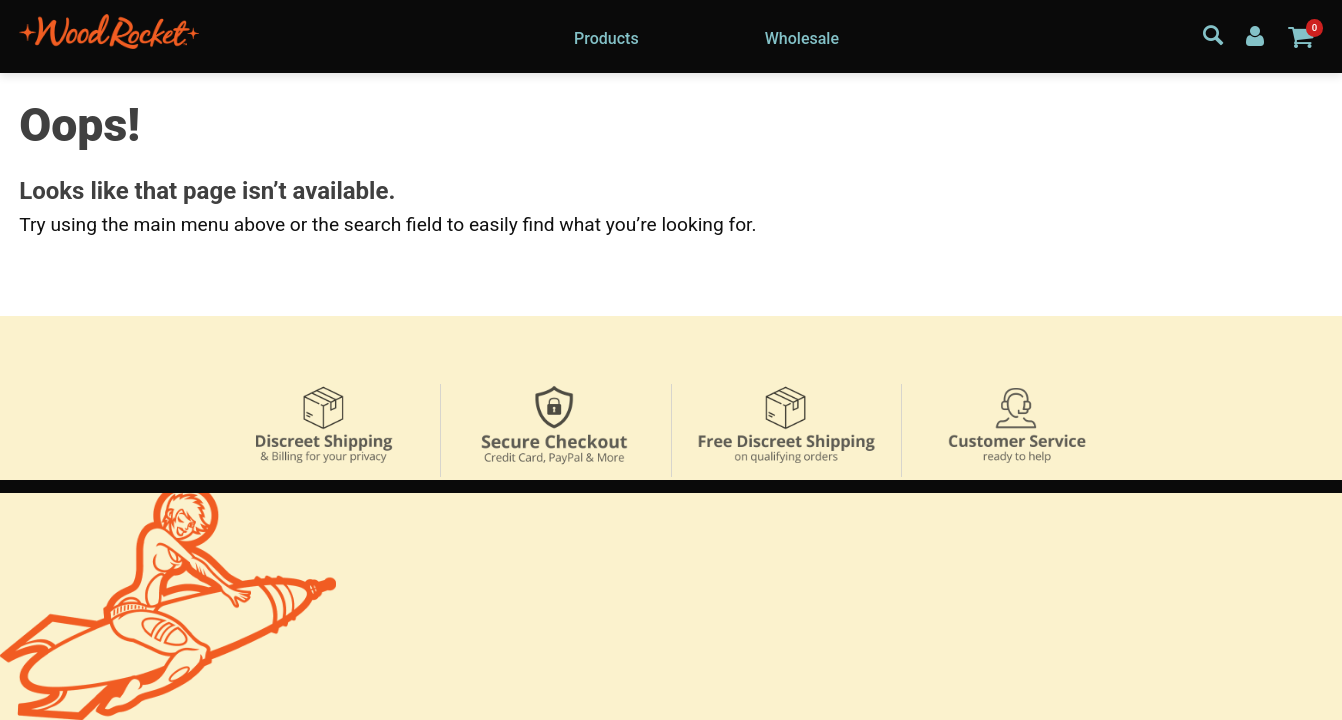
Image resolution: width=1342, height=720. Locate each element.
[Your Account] (1255, 35)
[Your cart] (1300, 36)
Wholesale (802, 38)
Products (606, 38)
